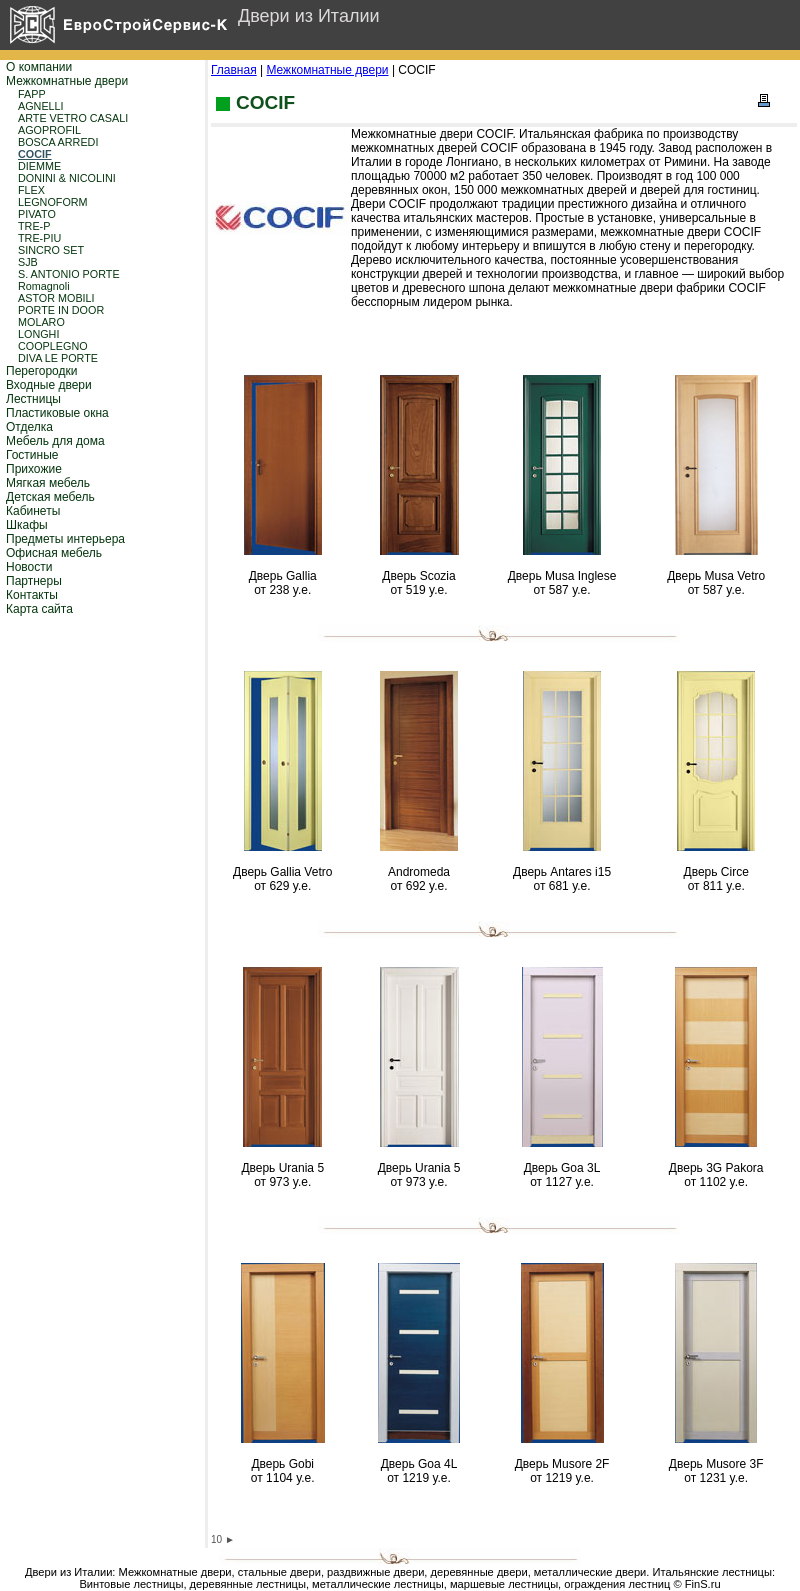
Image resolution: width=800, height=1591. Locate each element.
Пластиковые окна (57, 413)
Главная (234, 70)
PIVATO (37, 214)
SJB (28, 262)
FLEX (31, 190)
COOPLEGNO (53, 346)
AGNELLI (41, 106)
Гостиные (32, 455)
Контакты (32, 595)
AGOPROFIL (49, 130)
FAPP (32, 94)
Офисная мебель (54, 553)
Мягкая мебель (48, 483)
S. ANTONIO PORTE (69, 274)
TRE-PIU (39, 238)
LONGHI (38, 334)
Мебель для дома (55, 441)
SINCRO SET (51, 250)
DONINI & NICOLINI (67, 178)
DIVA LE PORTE (58, 358)
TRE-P (34, 226)
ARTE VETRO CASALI (73, 118)
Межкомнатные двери (67, 81)
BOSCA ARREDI (58, 142)
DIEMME (39, 166)
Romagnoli (44, 286)
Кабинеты (33, 511)
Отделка (29, 427)
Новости (29, 567)
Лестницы (33, 399)
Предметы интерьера (65, 539)
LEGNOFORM (53, 202)
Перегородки (41, 371)
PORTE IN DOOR (61, 310)
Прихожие (34, 469)
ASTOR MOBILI (56, 298)
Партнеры (34, 581)
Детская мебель (50, 497)
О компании (39, 67)
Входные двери (49, 385)
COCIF (35, 154)
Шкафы (27, 525)
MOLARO (41, 322)
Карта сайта (39, 609)
